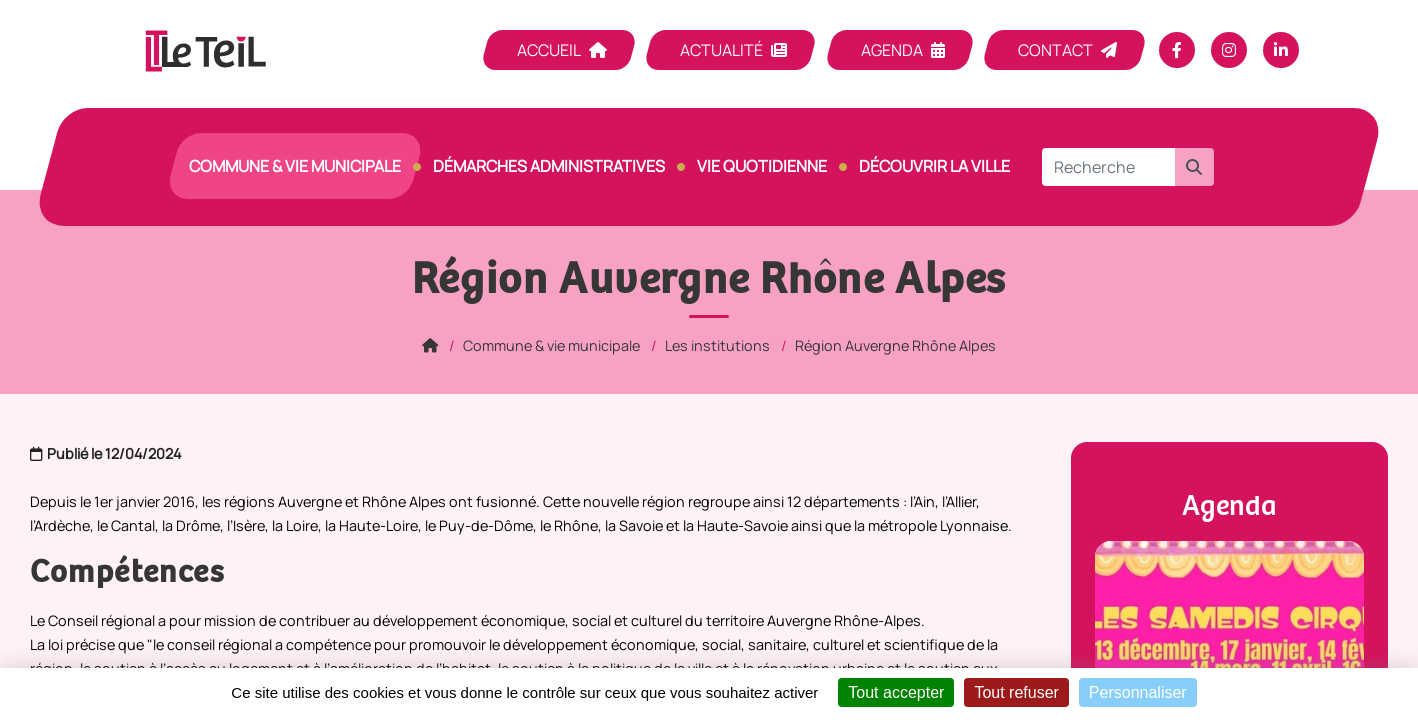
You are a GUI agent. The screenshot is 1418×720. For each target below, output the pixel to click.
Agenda (892, 50)
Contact (1055, 50)
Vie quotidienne (762, 166)
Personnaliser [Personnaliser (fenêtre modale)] (1138, 692)
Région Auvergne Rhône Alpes (895, 345)
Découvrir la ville (934, 166)
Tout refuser (1016, 692)
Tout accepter (896, 692)
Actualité (721, 50)
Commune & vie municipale (295, 166)
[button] (1194, 167)
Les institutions (717, 345)
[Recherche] (1108, 167)
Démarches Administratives (549, 166)
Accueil (549, 50)
